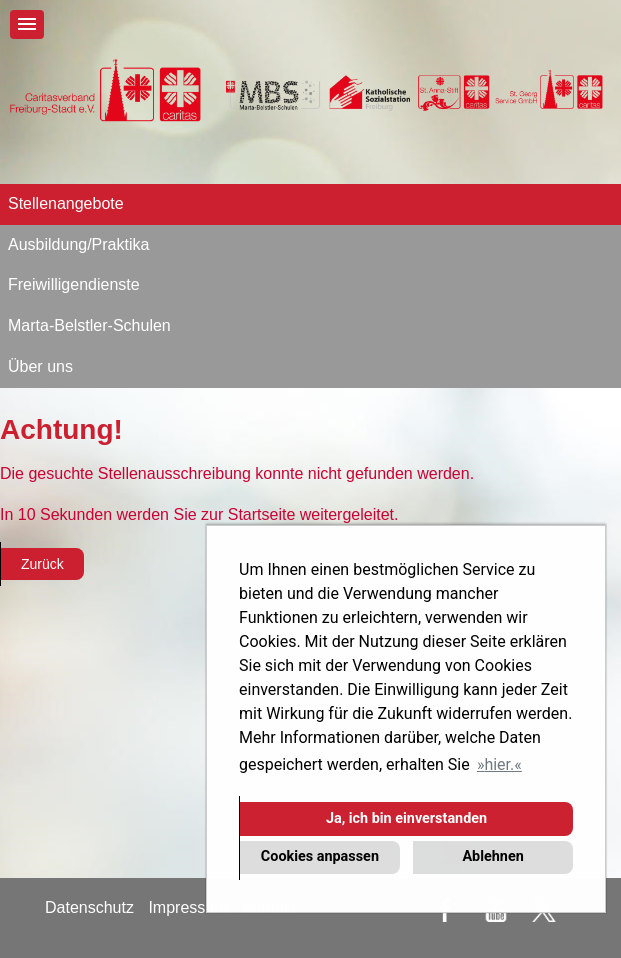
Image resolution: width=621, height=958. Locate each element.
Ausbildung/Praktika (78, 244)
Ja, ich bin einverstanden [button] (406, 818)
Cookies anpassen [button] (320, 856)
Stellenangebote (66, 203)
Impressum (187, 907)
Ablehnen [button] (492, 856)
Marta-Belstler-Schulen (89, 325)
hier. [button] (499, 764)
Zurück (42, 564)
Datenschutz (89, 907)
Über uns (40, 366)
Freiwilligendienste (74, 284)
